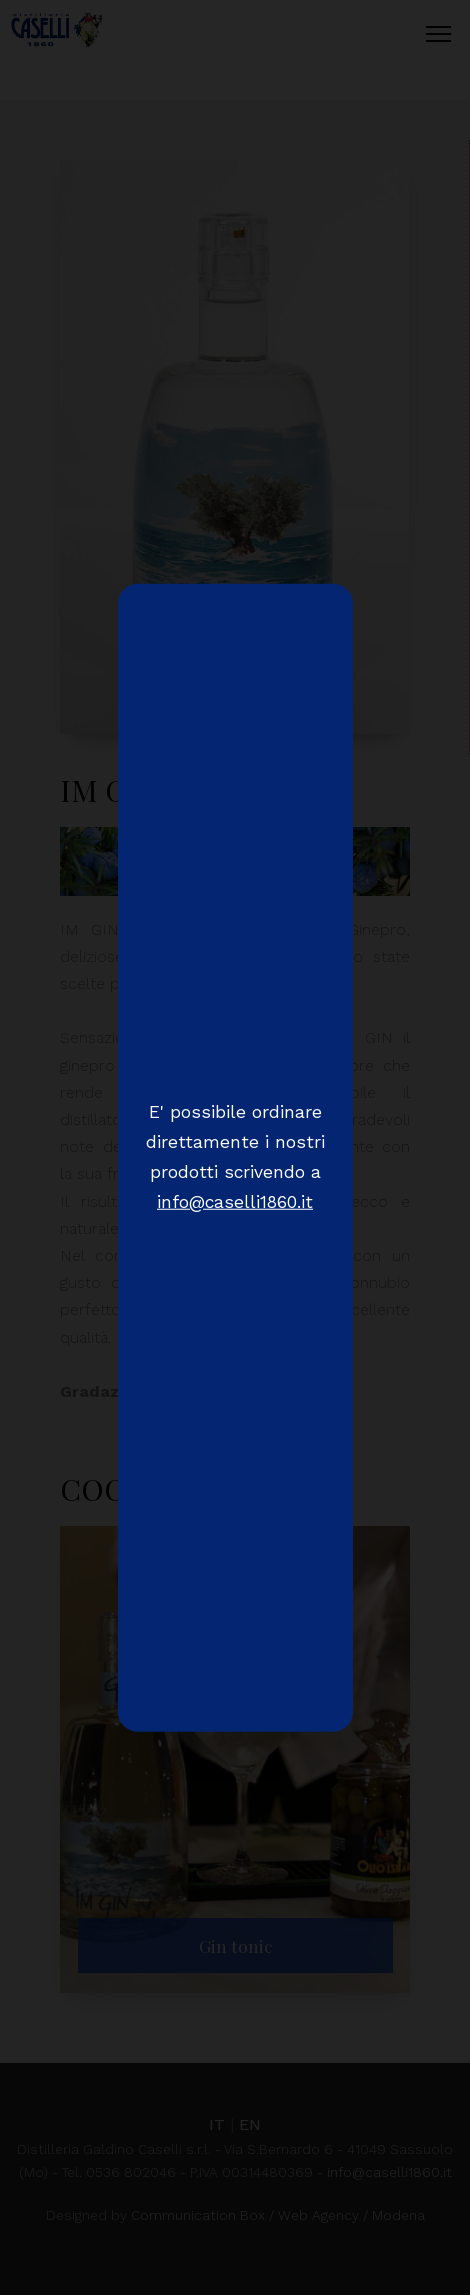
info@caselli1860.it (235, 1201)
